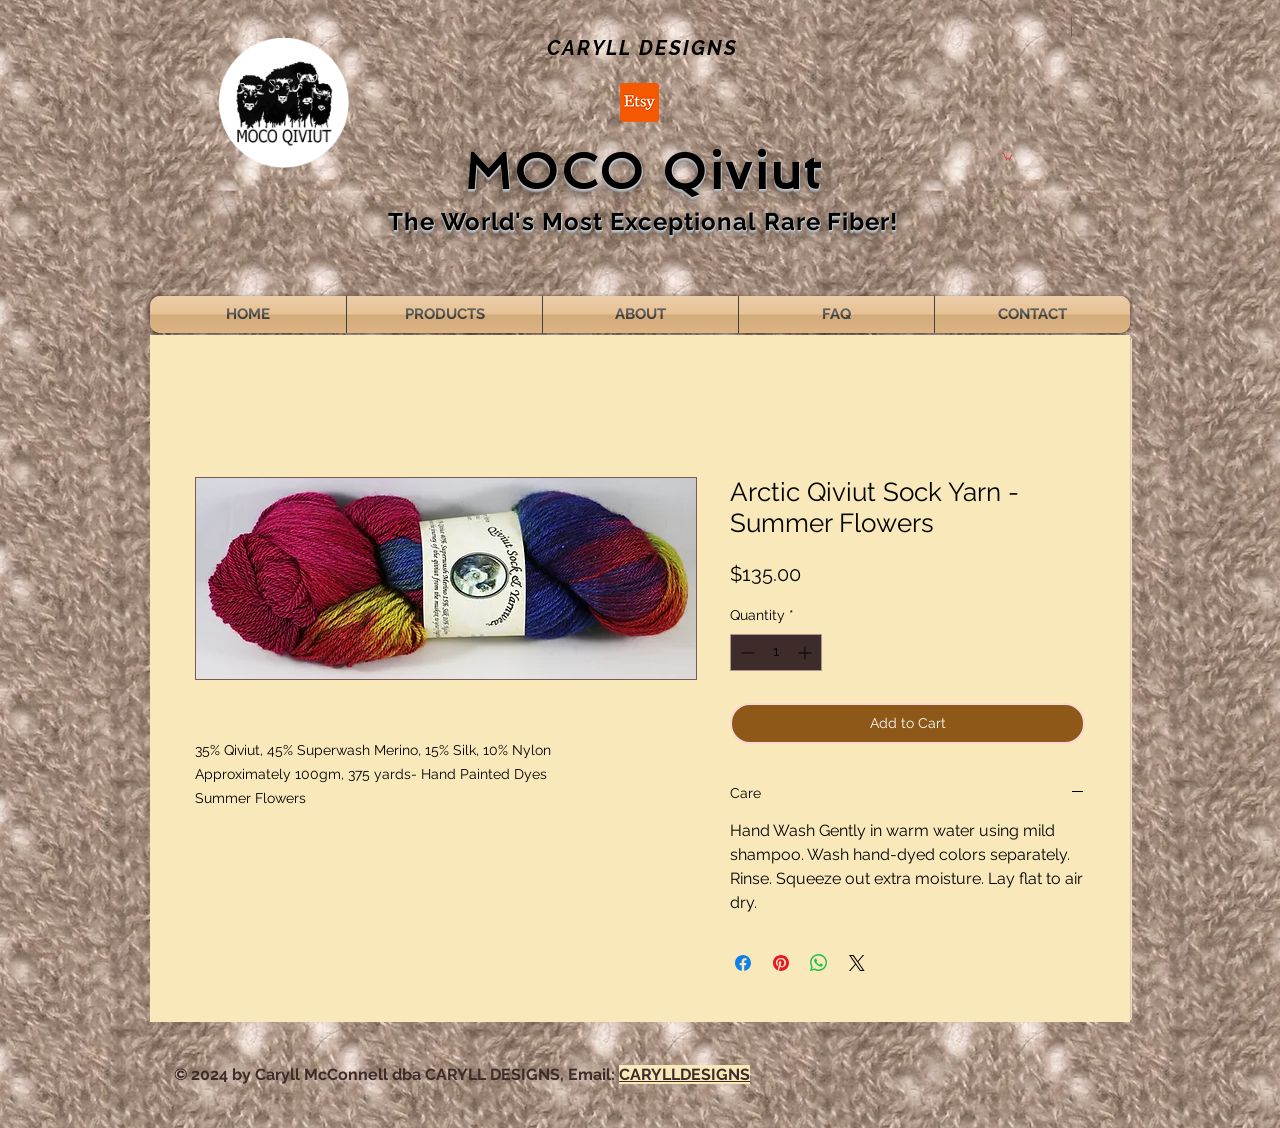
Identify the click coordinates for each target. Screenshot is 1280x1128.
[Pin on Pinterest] (781, 963)
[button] (1007, 156)
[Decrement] (745, 652)
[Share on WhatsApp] (819, 963)
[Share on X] (857, 963)
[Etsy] (639, 102)
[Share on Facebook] (743, 963)
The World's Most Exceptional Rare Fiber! (643, 221)
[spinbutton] (776, 652)
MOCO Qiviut (643, 171)
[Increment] (806, 652)
